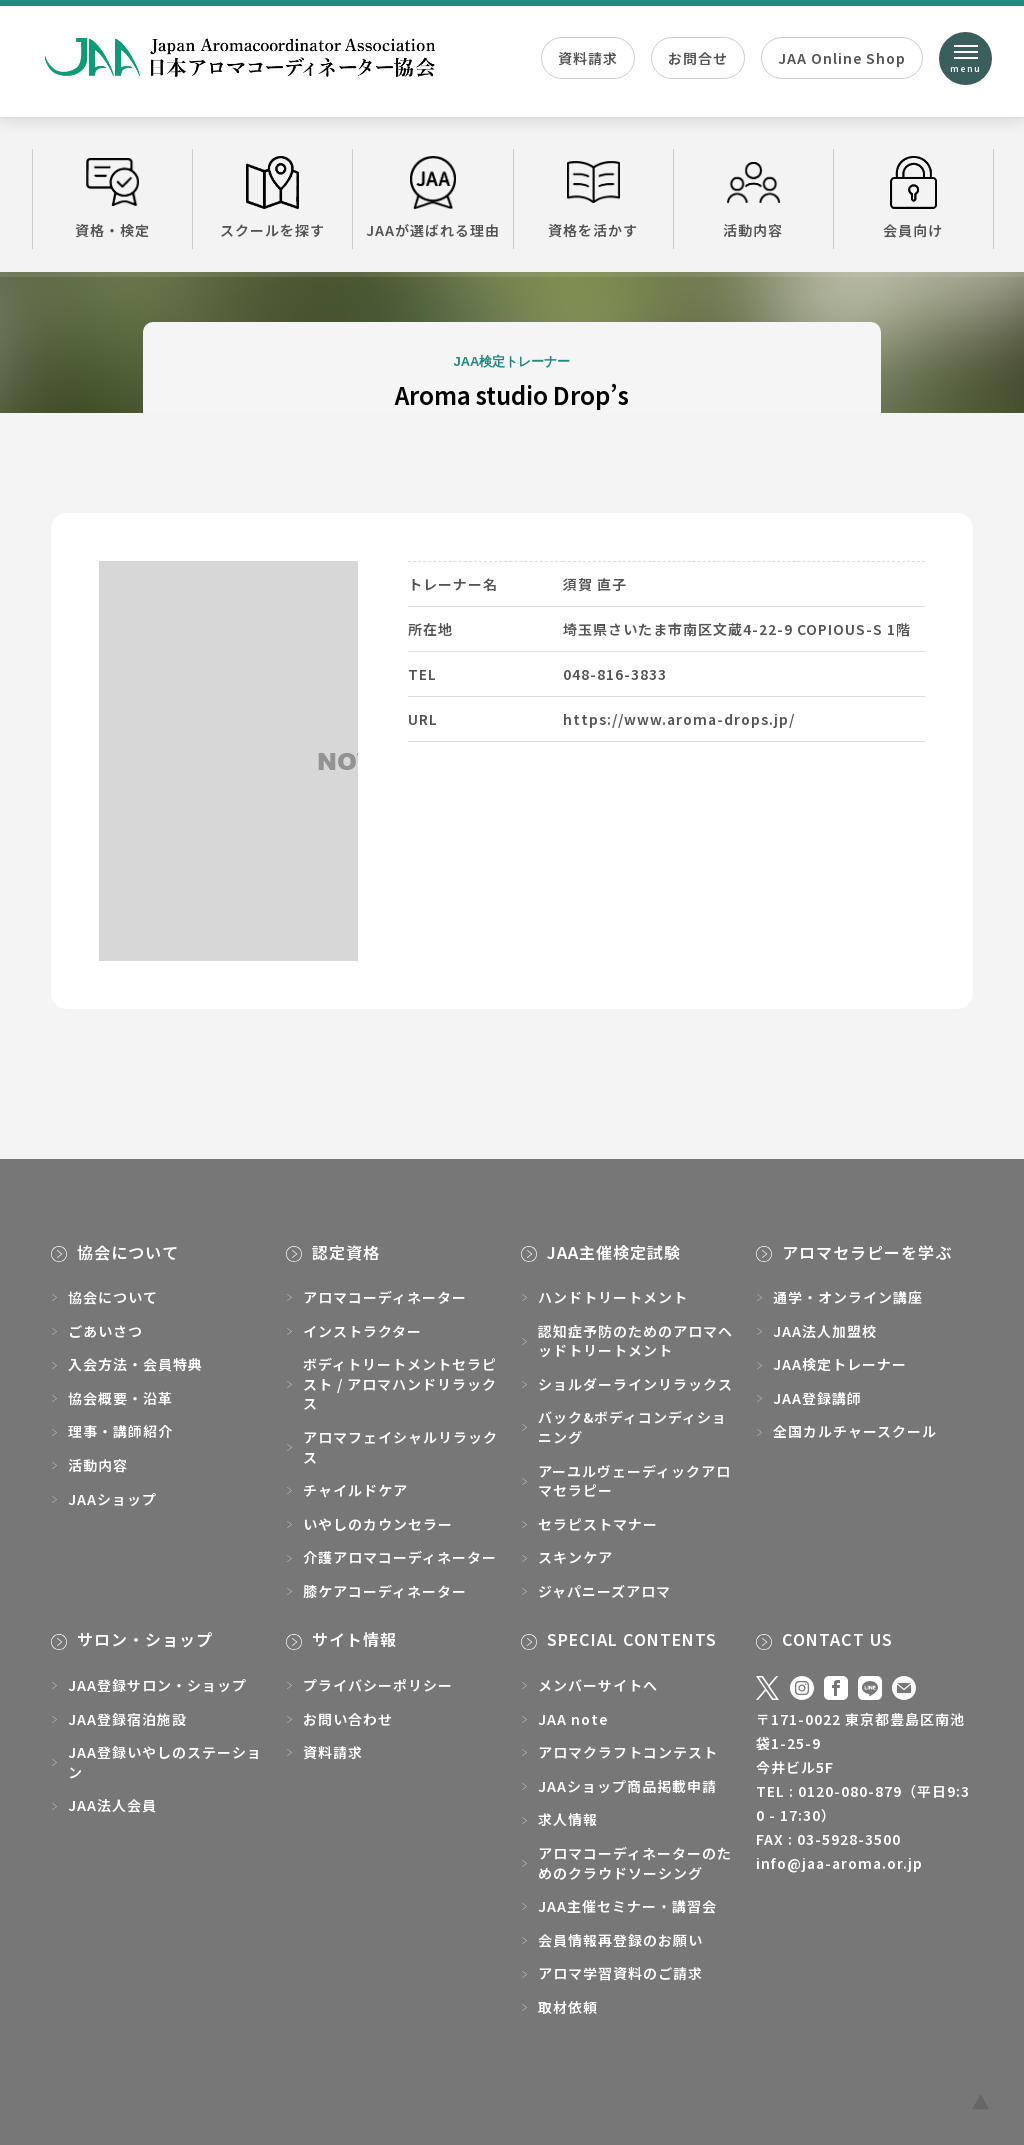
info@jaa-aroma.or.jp (839, 1863)
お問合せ (698, 58)
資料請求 (588, 58)
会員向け (913, 198)
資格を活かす (593, 198)
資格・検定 (112, 198)
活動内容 (753, 198)
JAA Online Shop (842, 58)
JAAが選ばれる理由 (432, 198)
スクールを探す (272, 198)
